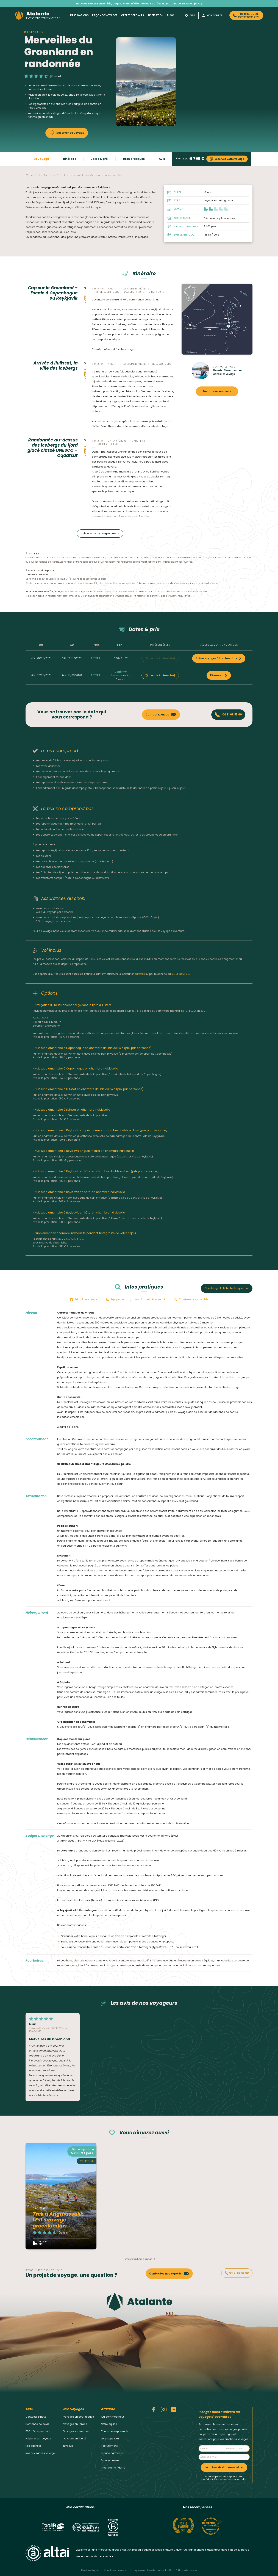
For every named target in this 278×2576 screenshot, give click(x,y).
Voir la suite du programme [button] (98, 533)
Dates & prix (99, 159)
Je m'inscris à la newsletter (224, 2467)
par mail (140, 974)
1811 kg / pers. (211, 234)
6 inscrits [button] (121, 679)
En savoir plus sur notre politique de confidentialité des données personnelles (224, 2478)
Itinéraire (69, 159)
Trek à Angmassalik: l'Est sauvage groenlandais (59, 2219)
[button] (216, 209)
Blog (170, 15)
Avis (162, 159)
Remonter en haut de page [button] (137, 2258)
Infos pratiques (134, 159)
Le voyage (41, 159)
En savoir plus (191, 3)
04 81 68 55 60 (180, 974)
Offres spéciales (132, 15)
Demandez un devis (217, 391)
